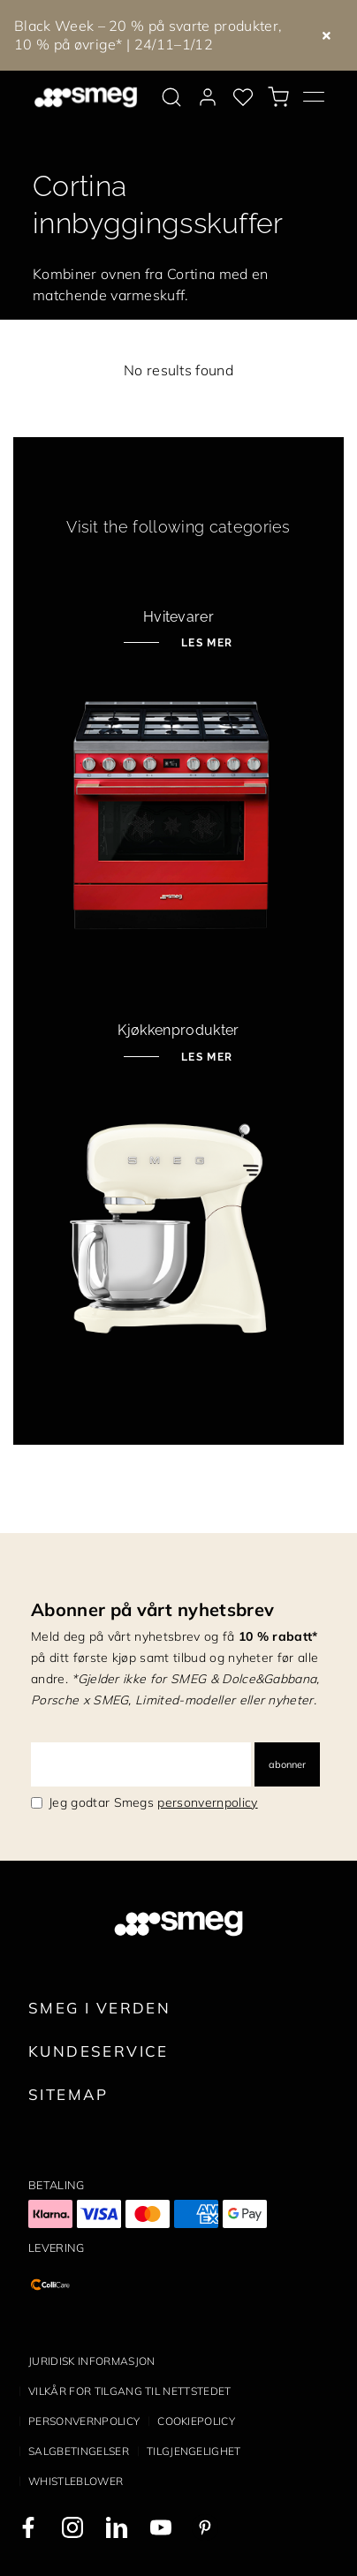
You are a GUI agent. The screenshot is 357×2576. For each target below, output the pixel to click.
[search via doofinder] (171, 97)
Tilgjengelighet (194, 2451)
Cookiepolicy (196, 2421)
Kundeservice (98, 2051)
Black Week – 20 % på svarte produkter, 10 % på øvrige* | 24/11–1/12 (148, 35)
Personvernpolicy (84, 2421)
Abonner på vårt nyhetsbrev (152, 1609)
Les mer (205, 643)
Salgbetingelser (78, 2451)
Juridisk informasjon (91, 2361)
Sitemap (68, 2094)
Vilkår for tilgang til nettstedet (130, 2391)
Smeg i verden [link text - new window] (99, 2007)
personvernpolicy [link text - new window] (207, 1802)
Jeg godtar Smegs (153, 1802)
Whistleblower (75, 2481)
